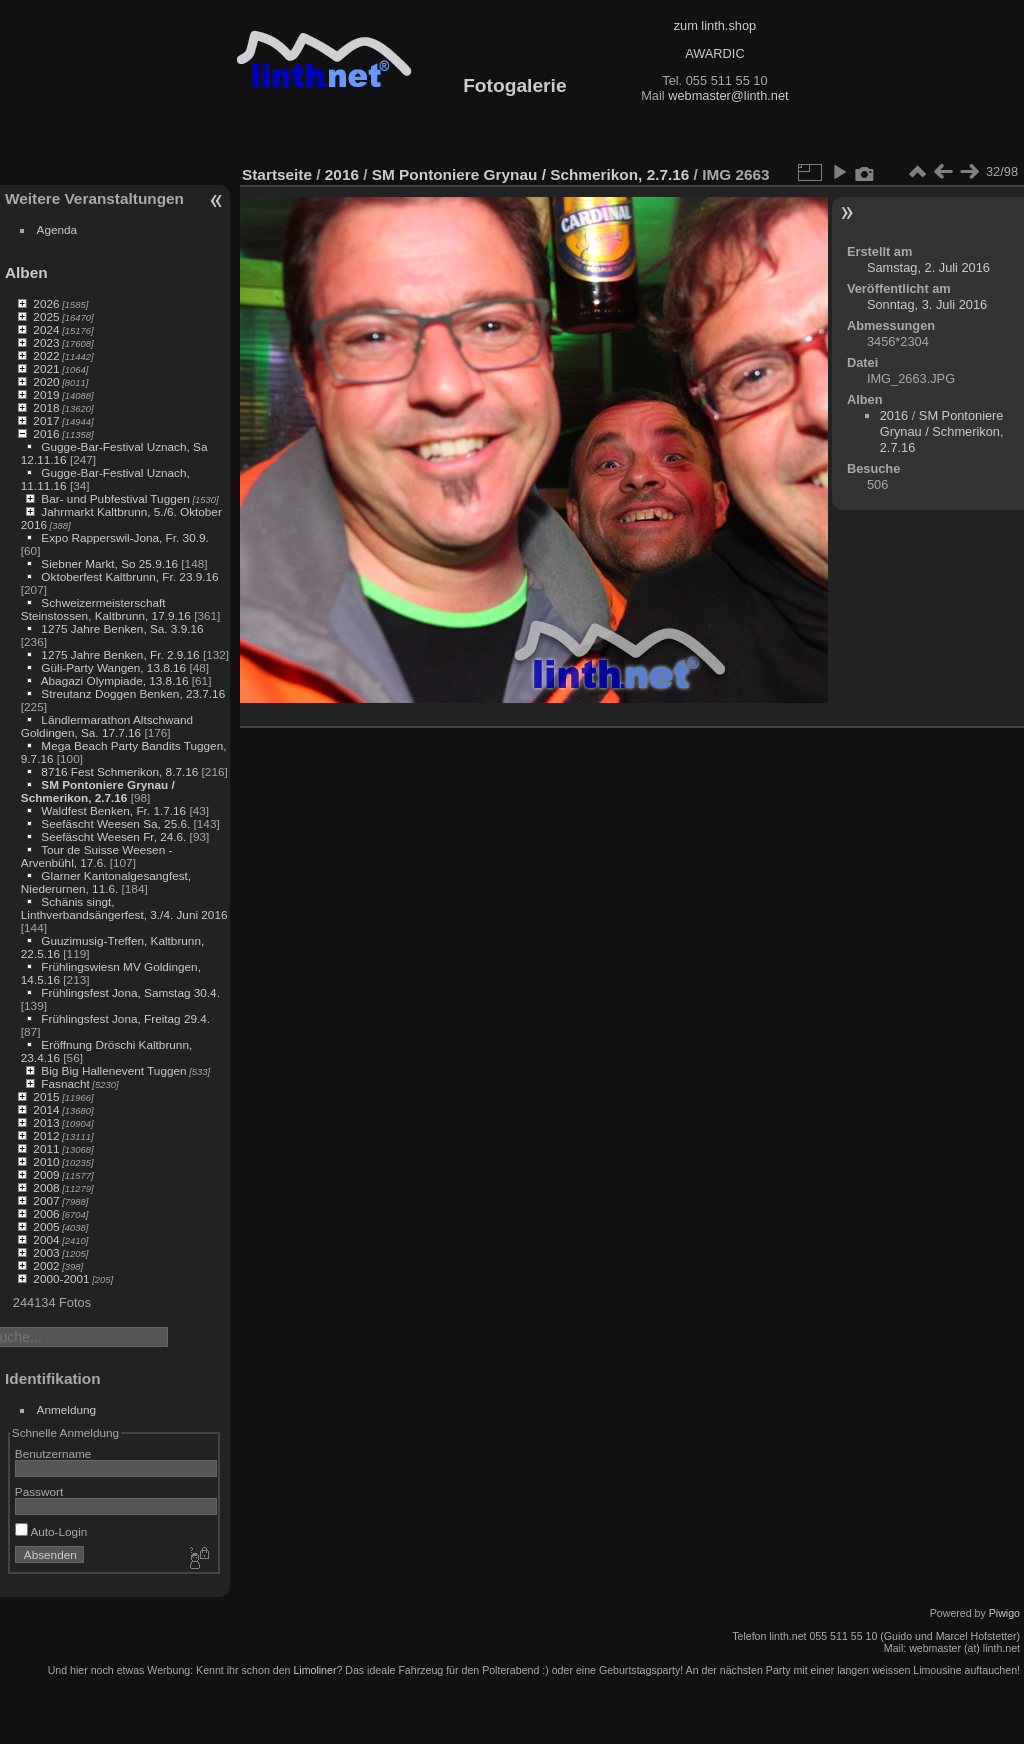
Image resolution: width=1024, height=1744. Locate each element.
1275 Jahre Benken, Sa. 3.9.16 (122, 628)
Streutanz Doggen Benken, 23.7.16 (133, 693)
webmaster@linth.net (728, 95)
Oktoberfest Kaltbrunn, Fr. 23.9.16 (129, 576)
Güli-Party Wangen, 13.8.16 (113, 667)
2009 (46, 1174)
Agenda (57, 229)
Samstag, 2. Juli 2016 (928, 267)
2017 (46, 420)
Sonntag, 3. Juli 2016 (927, 304)
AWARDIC (714, 53)
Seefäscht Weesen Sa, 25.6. (115, 823)
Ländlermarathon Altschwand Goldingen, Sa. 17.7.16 (107, 726)
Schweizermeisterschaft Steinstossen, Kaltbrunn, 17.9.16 (106, 609)
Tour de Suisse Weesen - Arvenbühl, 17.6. (97, 856)
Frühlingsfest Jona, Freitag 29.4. (125, 1018)
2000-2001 (61, 1278)
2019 (46, 394)
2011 (46, 1148)
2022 (46, 355)
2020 (46, 381)
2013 (46, 1122)
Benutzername (53, 1453)
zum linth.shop (715, 25)
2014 (46, 1109)
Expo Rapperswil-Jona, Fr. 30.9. (124, 537)
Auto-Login (51, 1531)
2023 (46, 342)
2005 (46, 1226)
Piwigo (1004, 1613)
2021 (46, 368)
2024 (46, 329)
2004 (46, 1239)
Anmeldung (67, 1409)
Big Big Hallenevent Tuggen (113, 1070)
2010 (46, 1161)
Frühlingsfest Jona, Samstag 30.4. (130, 992)
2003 (46, 1252)
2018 (46, 407)
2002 (46, 1265)
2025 (46, 316)
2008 (46, 1187)
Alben (26, 272)
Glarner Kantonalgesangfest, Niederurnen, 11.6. (106, 882)
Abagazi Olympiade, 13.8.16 (115, 680)
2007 (46, 1200)
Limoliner (314, 1670)
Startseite (277, 174)
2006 (46, 1213)
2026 (46, 303)
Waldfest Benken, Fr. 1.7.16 (113, 810)
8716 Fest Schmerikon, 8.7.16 (119, 771)
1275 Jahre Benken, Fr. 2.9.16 (120, 654)
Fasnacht (65, 1083)
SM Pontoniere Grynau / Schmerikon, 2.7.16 (98, 791)
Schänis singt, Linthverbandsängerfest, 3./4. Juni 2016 (124, 908)
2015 (46, 1096)
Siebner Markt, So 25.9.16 (109, 563)
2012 (46, 1135)
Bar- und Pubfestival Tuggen (115, 498)
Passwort (39, 1491)
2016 (46, 433)
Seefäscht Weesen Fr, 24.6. (113, 836)
